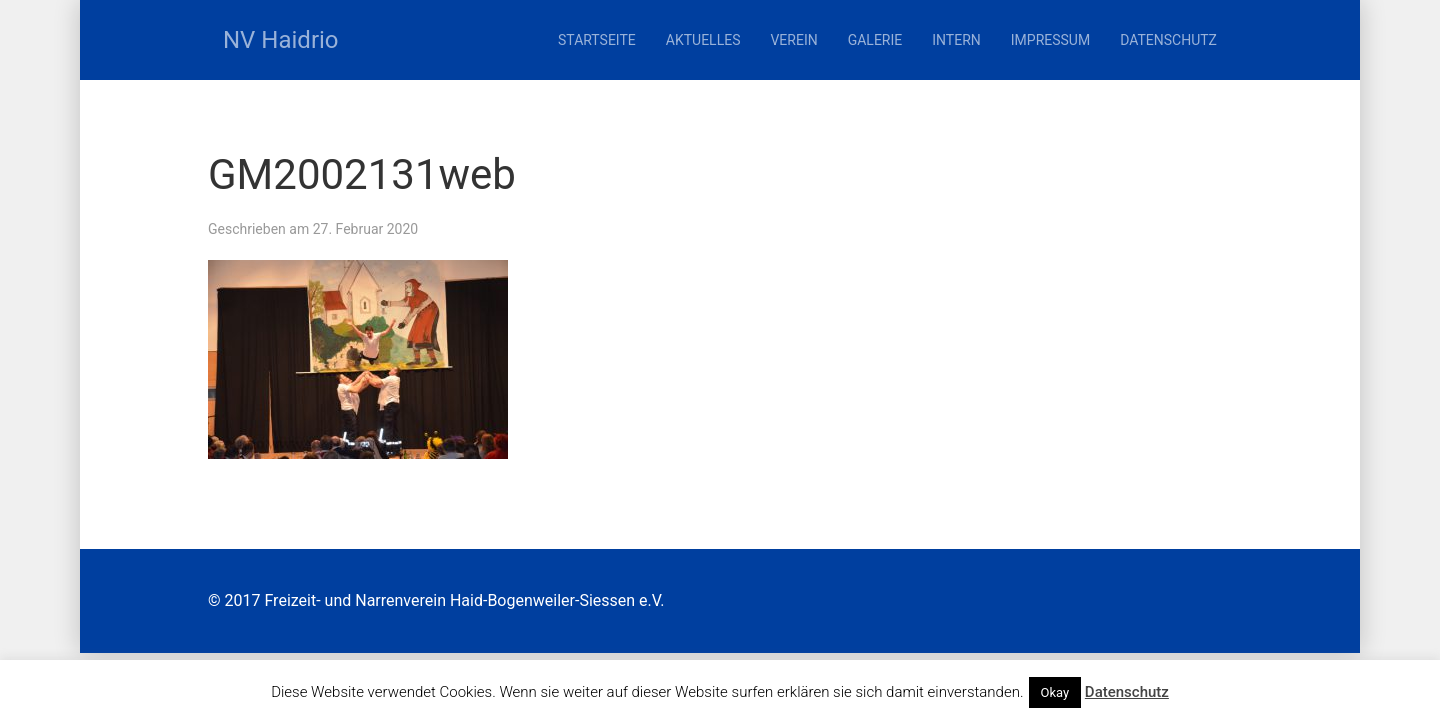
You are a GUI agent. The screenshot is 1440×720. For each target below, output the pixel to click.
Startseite (597, 40)
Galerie (875, 40)
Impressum (1050, 40)
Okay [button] (1055, 692)
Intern (956, 40)
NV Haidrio (281, 40)
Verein (793, 40)
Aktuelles (703, 40)
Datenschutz (1168, 40)
